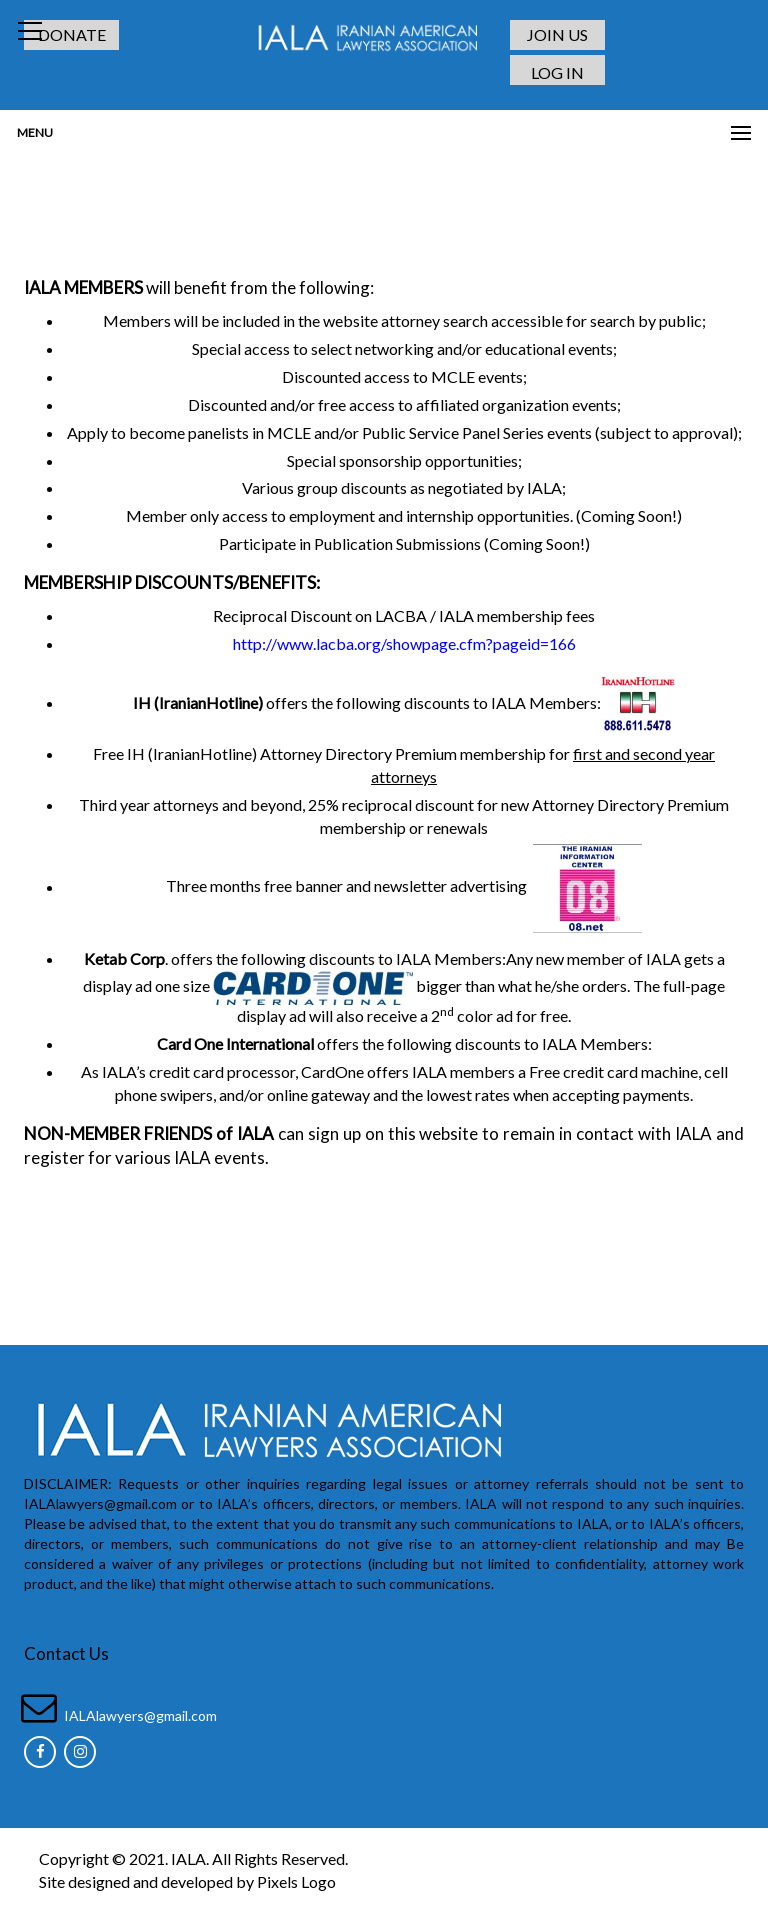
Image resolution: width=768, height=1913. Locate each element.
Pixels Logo (296, 1881)
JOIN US (557, 34)
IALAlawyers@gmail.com (140, 1715)
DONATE (72, 34)
